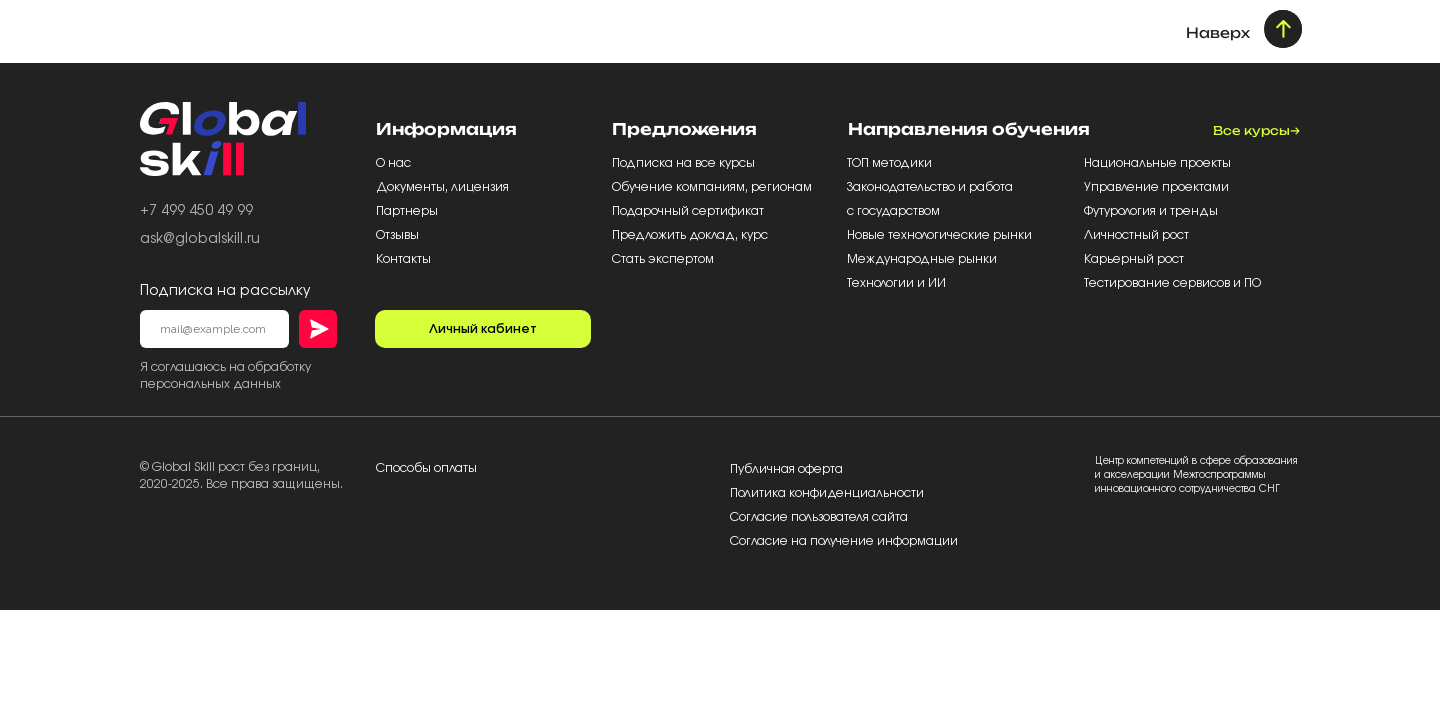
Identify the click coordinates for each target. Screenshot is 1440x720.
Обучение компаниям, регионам (712, 187)
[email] (214, 329)
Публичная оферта (786, 469)
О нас (395, 163)
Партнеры (408, 211)
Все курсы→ (1256, 130)
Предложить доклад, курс (691, 235)
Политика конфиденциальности (827, 493)
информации (917, 541)
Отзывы (399, 235)
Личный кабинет (483, 329)
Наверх (1218, 32)
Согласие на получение (803, 541)
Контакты (403, 259)
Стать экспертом (663, 259)
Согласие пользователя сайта (819, 517)
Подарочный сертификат (689, 211)
